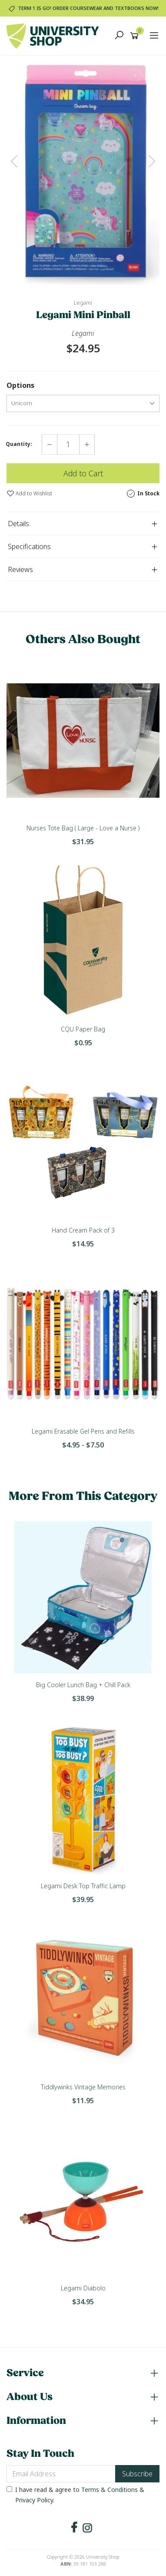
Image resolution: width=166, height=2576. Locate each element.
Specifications (29, 546)
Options (20, 385)
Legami (83, 302)
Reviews (20, 569)
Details (18, 523)
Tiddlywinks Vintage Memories (83, 2087)
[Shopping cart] (136, 36)
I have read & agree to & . (75, 2494)
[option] (83, 170)
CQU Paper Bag (83, 1029)
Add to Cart (83, 473)
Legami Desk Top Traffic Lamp (83, 1886)
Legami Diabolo (83, 2288)
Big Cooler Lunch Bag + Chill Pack (83, 1685)
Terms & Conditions (109, 2489)
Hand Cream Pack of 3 (83, 1230)
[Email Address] (61, 2473)
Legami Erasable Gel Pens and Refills (83, 1431)
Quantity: (19, 444)
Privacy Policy (34, 2500)
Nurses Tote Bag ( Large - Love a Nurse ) (83, 828)
